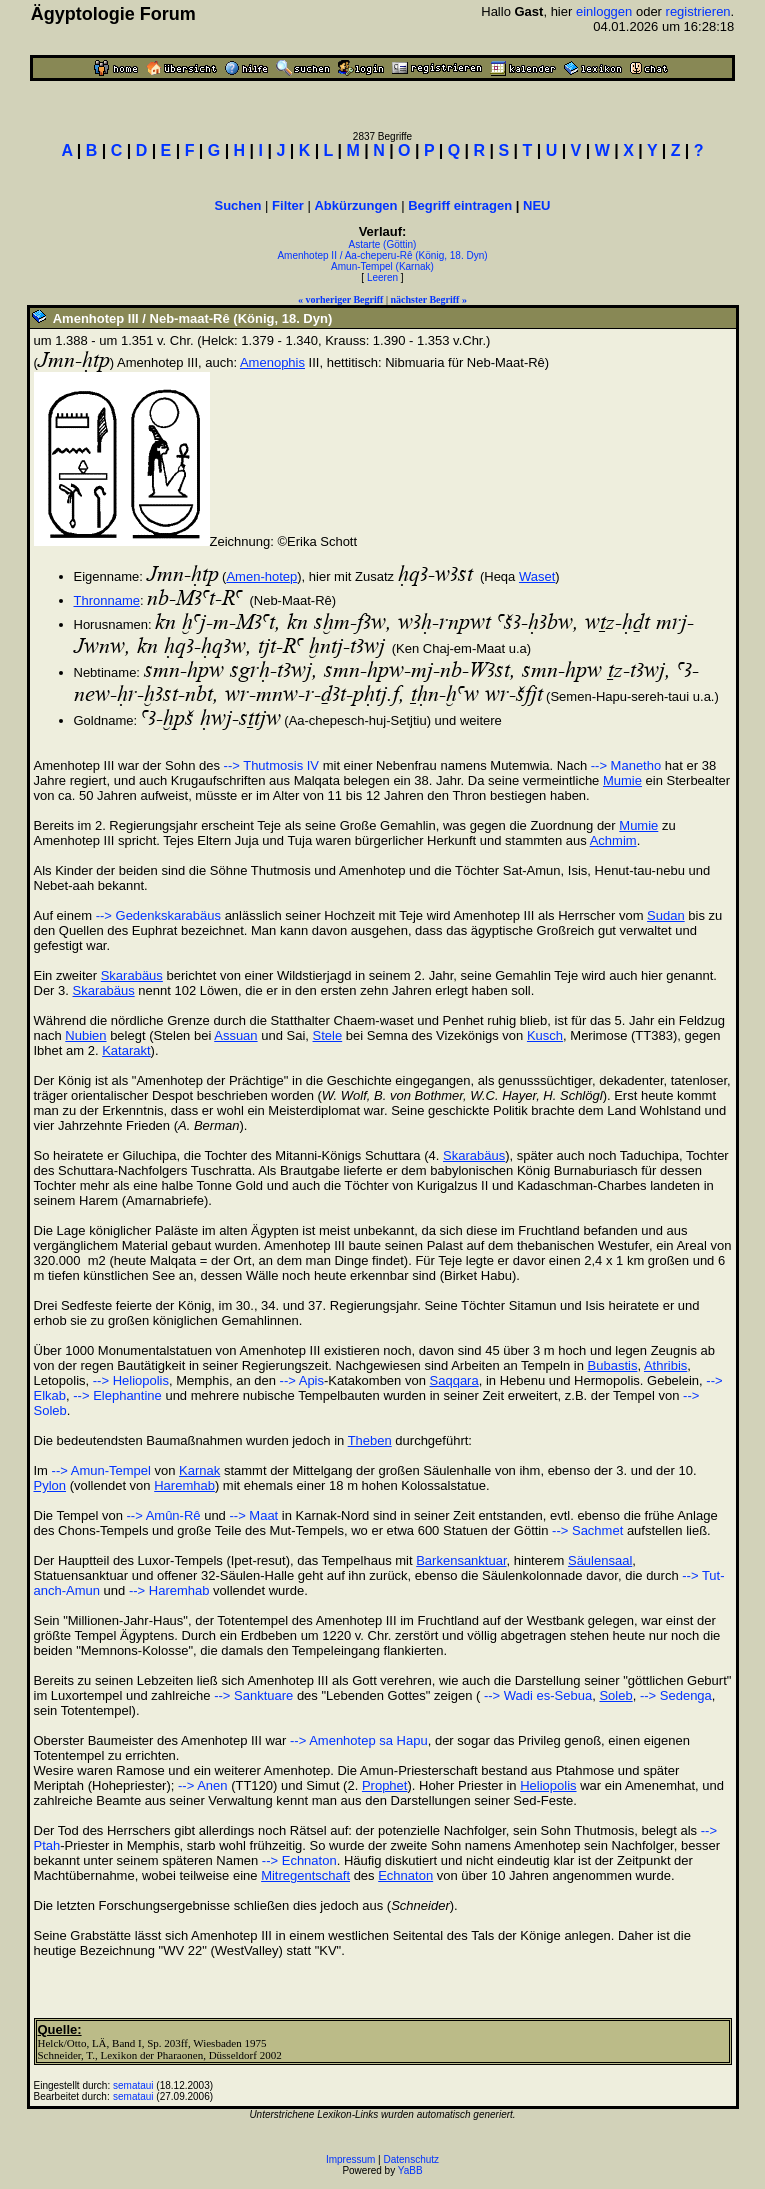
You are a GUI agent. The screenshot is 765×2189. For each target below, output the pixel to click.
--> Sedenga (676, 1695)
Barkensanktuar (461, 1560)
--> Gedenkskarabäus (158, 915)
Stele (328, 1035)
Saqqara (454, 1380)
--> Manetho (626, 765)
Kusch (545, 1035)
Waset (537, 576)
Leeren (382, 277)
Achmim (613, 840)
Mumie (622, 780)
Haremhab (184, 1485)
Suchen (238, 205)
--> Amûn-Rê (163, 1515)
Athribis (665, 1365)
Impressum (350, 2159)
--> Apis (302, 1380)
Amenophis (272, 362)
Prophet (385, 1785)
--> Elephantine (117, 1395)
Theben (370, 1440)
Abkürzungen (355, 205)
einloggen (604, 11)
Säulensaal (600, 1560)
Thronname (107, 600)
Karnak (199, 1470)
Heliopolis (548, 1785)
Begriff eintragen (460, 205)
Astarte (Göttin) (383, 244)
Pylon (50, 1485)
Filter (288, 205)
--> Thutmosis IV (271, 765)
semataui (133, 2085)
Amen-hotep (261, 576)
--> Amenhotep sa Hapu (359, 1740)
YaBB (410, 2170)
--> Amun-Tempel (101, 1470)
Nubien (85, 1035)
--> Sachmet (587, 1530)
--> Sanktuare (253, 1695)
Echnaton (405, 1875)
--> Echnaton (299, 1860)
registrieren (698, 11)
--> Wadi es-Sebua (536, 1695)
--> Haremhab (169, 1590)
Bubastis (613, 1365)
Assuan (235, 1035)
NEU (536, 205)
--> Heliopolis (131, 1380)
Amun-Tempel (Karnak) (382, 266)
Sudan (666, 915)
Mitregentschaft (305, 1875)
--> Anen (203, 1785)
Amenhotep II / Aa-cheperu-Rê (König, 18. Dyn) (382, 255)
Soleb (615, 1695)
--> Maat (253, 1515)
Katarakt (126, 1050)
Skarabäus (132, 975)
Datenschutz (412, 2159)
